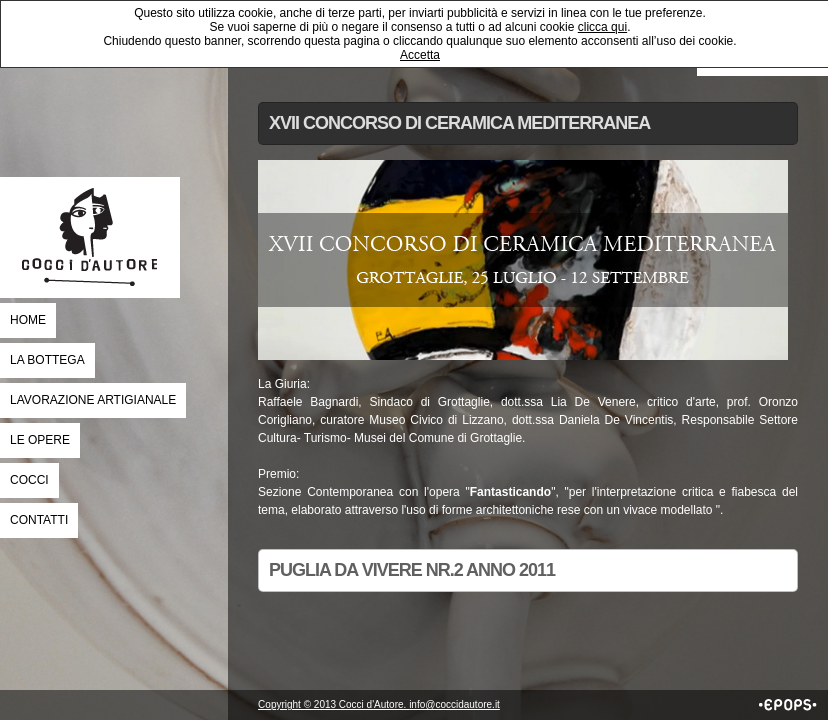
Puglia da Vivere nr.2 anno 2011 (412, 570)
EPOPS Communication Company (788, 705)
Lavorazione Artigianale (93, 400)
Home (28, 320)
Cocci (29, 480)
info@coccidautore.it (454, 704)
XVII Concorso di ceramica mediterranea (459, 123)
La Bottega (47, 360)
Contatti (39, 520)
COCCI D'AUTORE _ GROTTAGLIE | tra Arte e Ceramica (90, 237)
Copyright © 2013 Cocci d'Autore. (333, 704)
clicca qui (602, 27)
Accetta (420, 55)
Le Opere (40, 440)
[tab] (528, 123)
